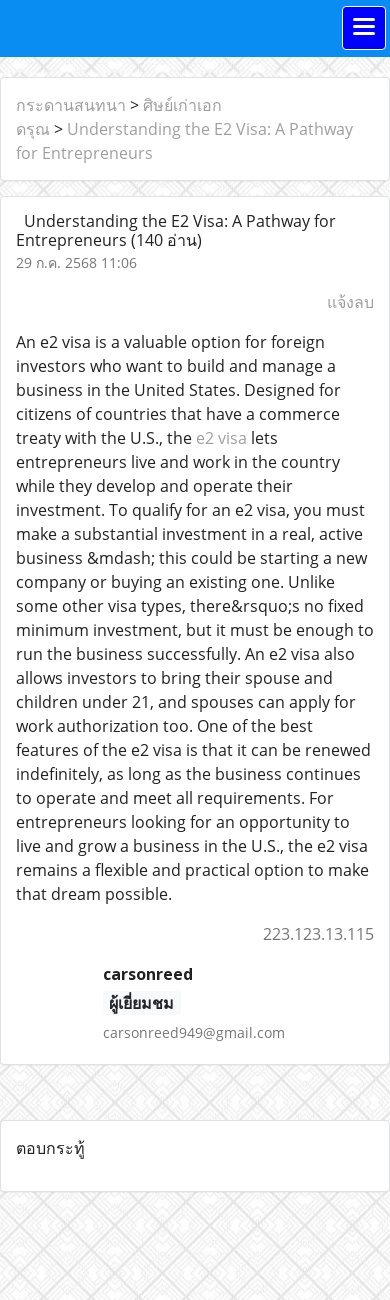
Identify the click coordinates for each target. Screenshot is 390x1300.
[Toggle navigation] (364, 28)
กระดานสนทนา (71, 105)
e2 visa (221, 438)
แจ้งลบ (350, 302)
